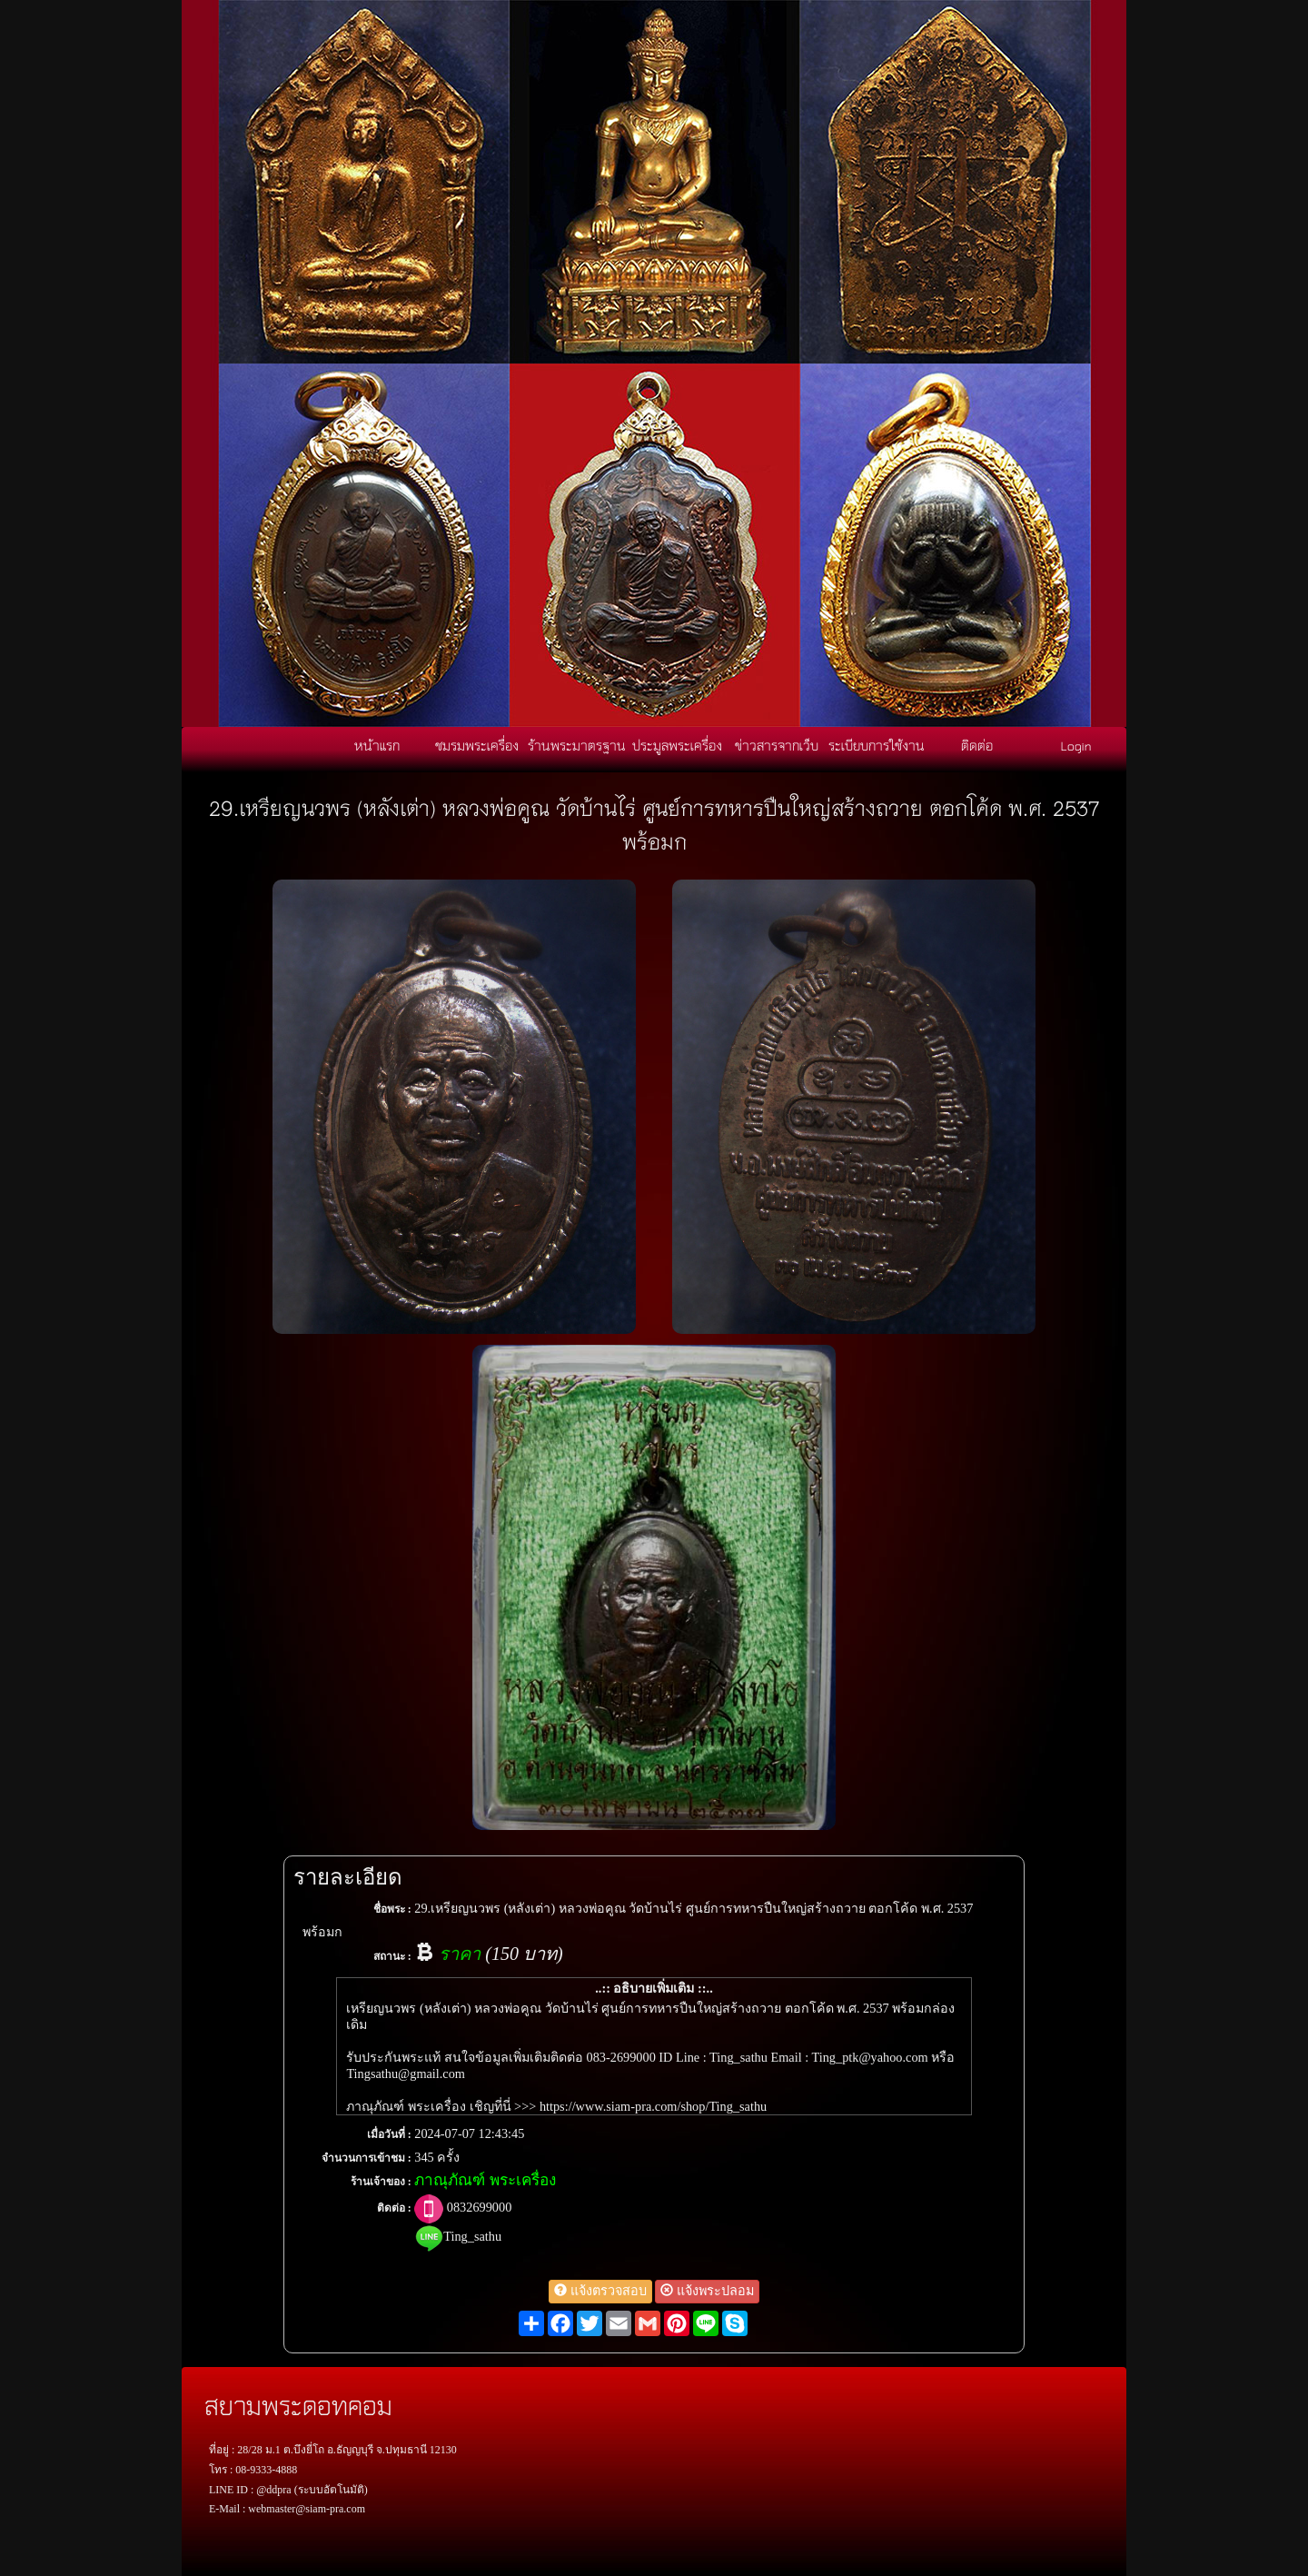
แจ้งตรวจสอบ (600, 2290)
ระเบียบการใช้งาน (876, 745)
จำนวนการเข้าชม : (366, 2158)
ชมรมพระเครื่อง (477, 745)
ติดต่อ (977, 745)
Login (1076, 745)
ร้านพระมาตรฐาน (577, 745)
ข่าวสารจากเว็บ (776, 745)
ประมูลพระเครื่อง (677, 745)
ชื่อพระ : (392, 1909)
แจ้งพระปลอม (707, 2290)
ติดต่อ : (394, 2208)
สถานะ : (392, 1956)
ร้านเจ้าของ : (381, 2181)
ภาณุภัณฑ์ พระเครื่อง (484, 2180)
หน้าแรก (377, 745)
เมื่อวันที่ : (389, 2134)
